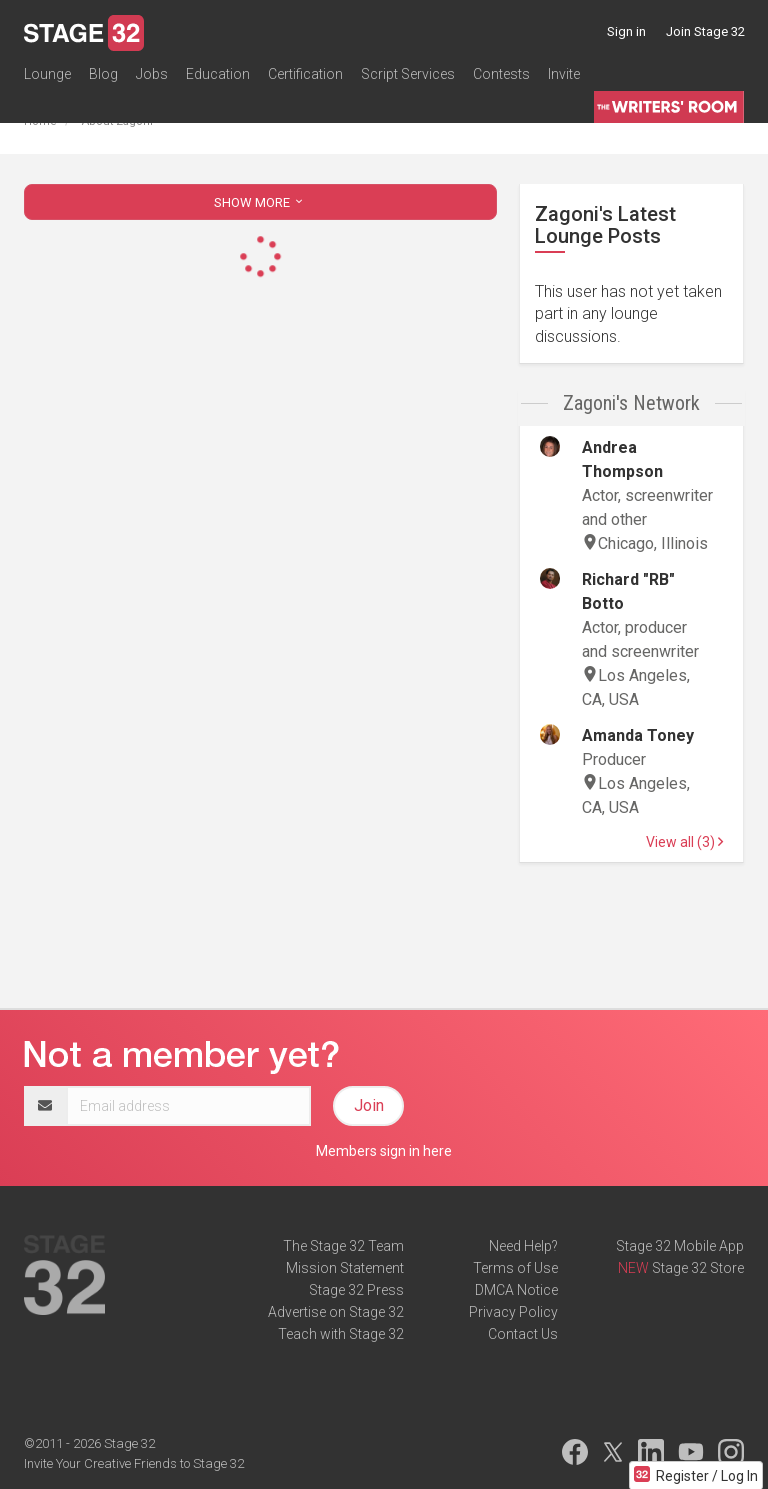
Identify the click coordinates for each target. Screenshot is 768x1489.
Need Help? (523, 1246)
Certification (305, 74)
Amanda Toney (638, 735)
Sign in (626, 31)
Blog (103, 74)
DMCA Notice (516, 1290)
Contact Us (523, 1334)
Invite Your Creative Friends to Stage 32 (134, 1463)
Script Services (408, 74)
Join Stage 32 (705, 31)
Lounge (47, 74)
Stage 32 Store (698, 1268)
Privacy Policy (513, 1312)
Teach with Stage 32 (341, 1334)
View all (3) (684, 842)
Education (218, 74)
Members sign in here (384, 1151)
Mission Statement (345, 1268)
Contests (501, 74)
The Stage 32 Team (343, 1246)
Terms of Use (515, 1268)
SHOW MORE (260, 202)
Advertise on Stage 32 (336, 1312)
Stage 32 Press (356, 1290)
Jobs (152, 74)
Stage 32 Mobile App (680, 1246)
